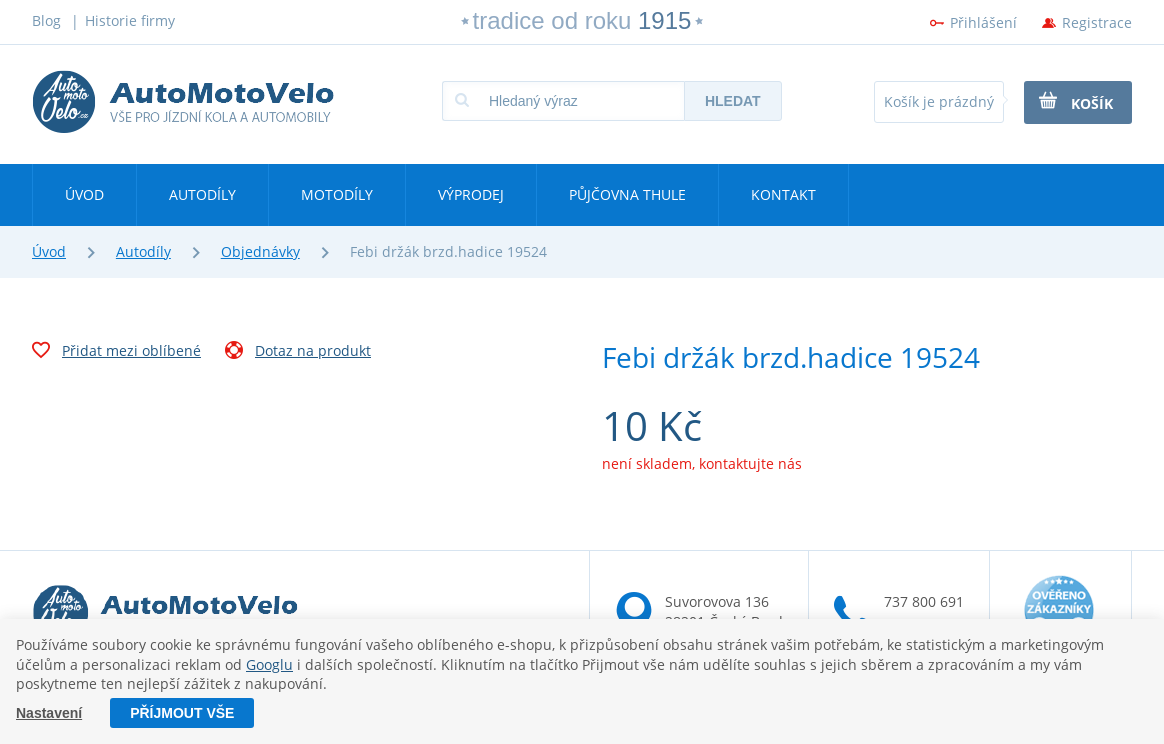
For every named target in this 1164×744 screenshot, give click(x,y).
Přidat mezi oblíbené (116, 353)
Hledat (733, 101)
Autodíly (202, 194)
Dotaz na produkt (298, 353)
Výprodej (471, 194)
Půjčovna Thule (627, 194)
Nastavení (49, 713)
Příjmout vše (182, 713)
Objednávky (260, 251)
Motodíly (337, 194)
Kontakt (783, 194)
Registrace (1097, 22)
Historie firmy (130, 20)
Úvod (84, 194)
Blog (46, 20)
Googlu (269, 664)
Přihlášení (983, 22)
